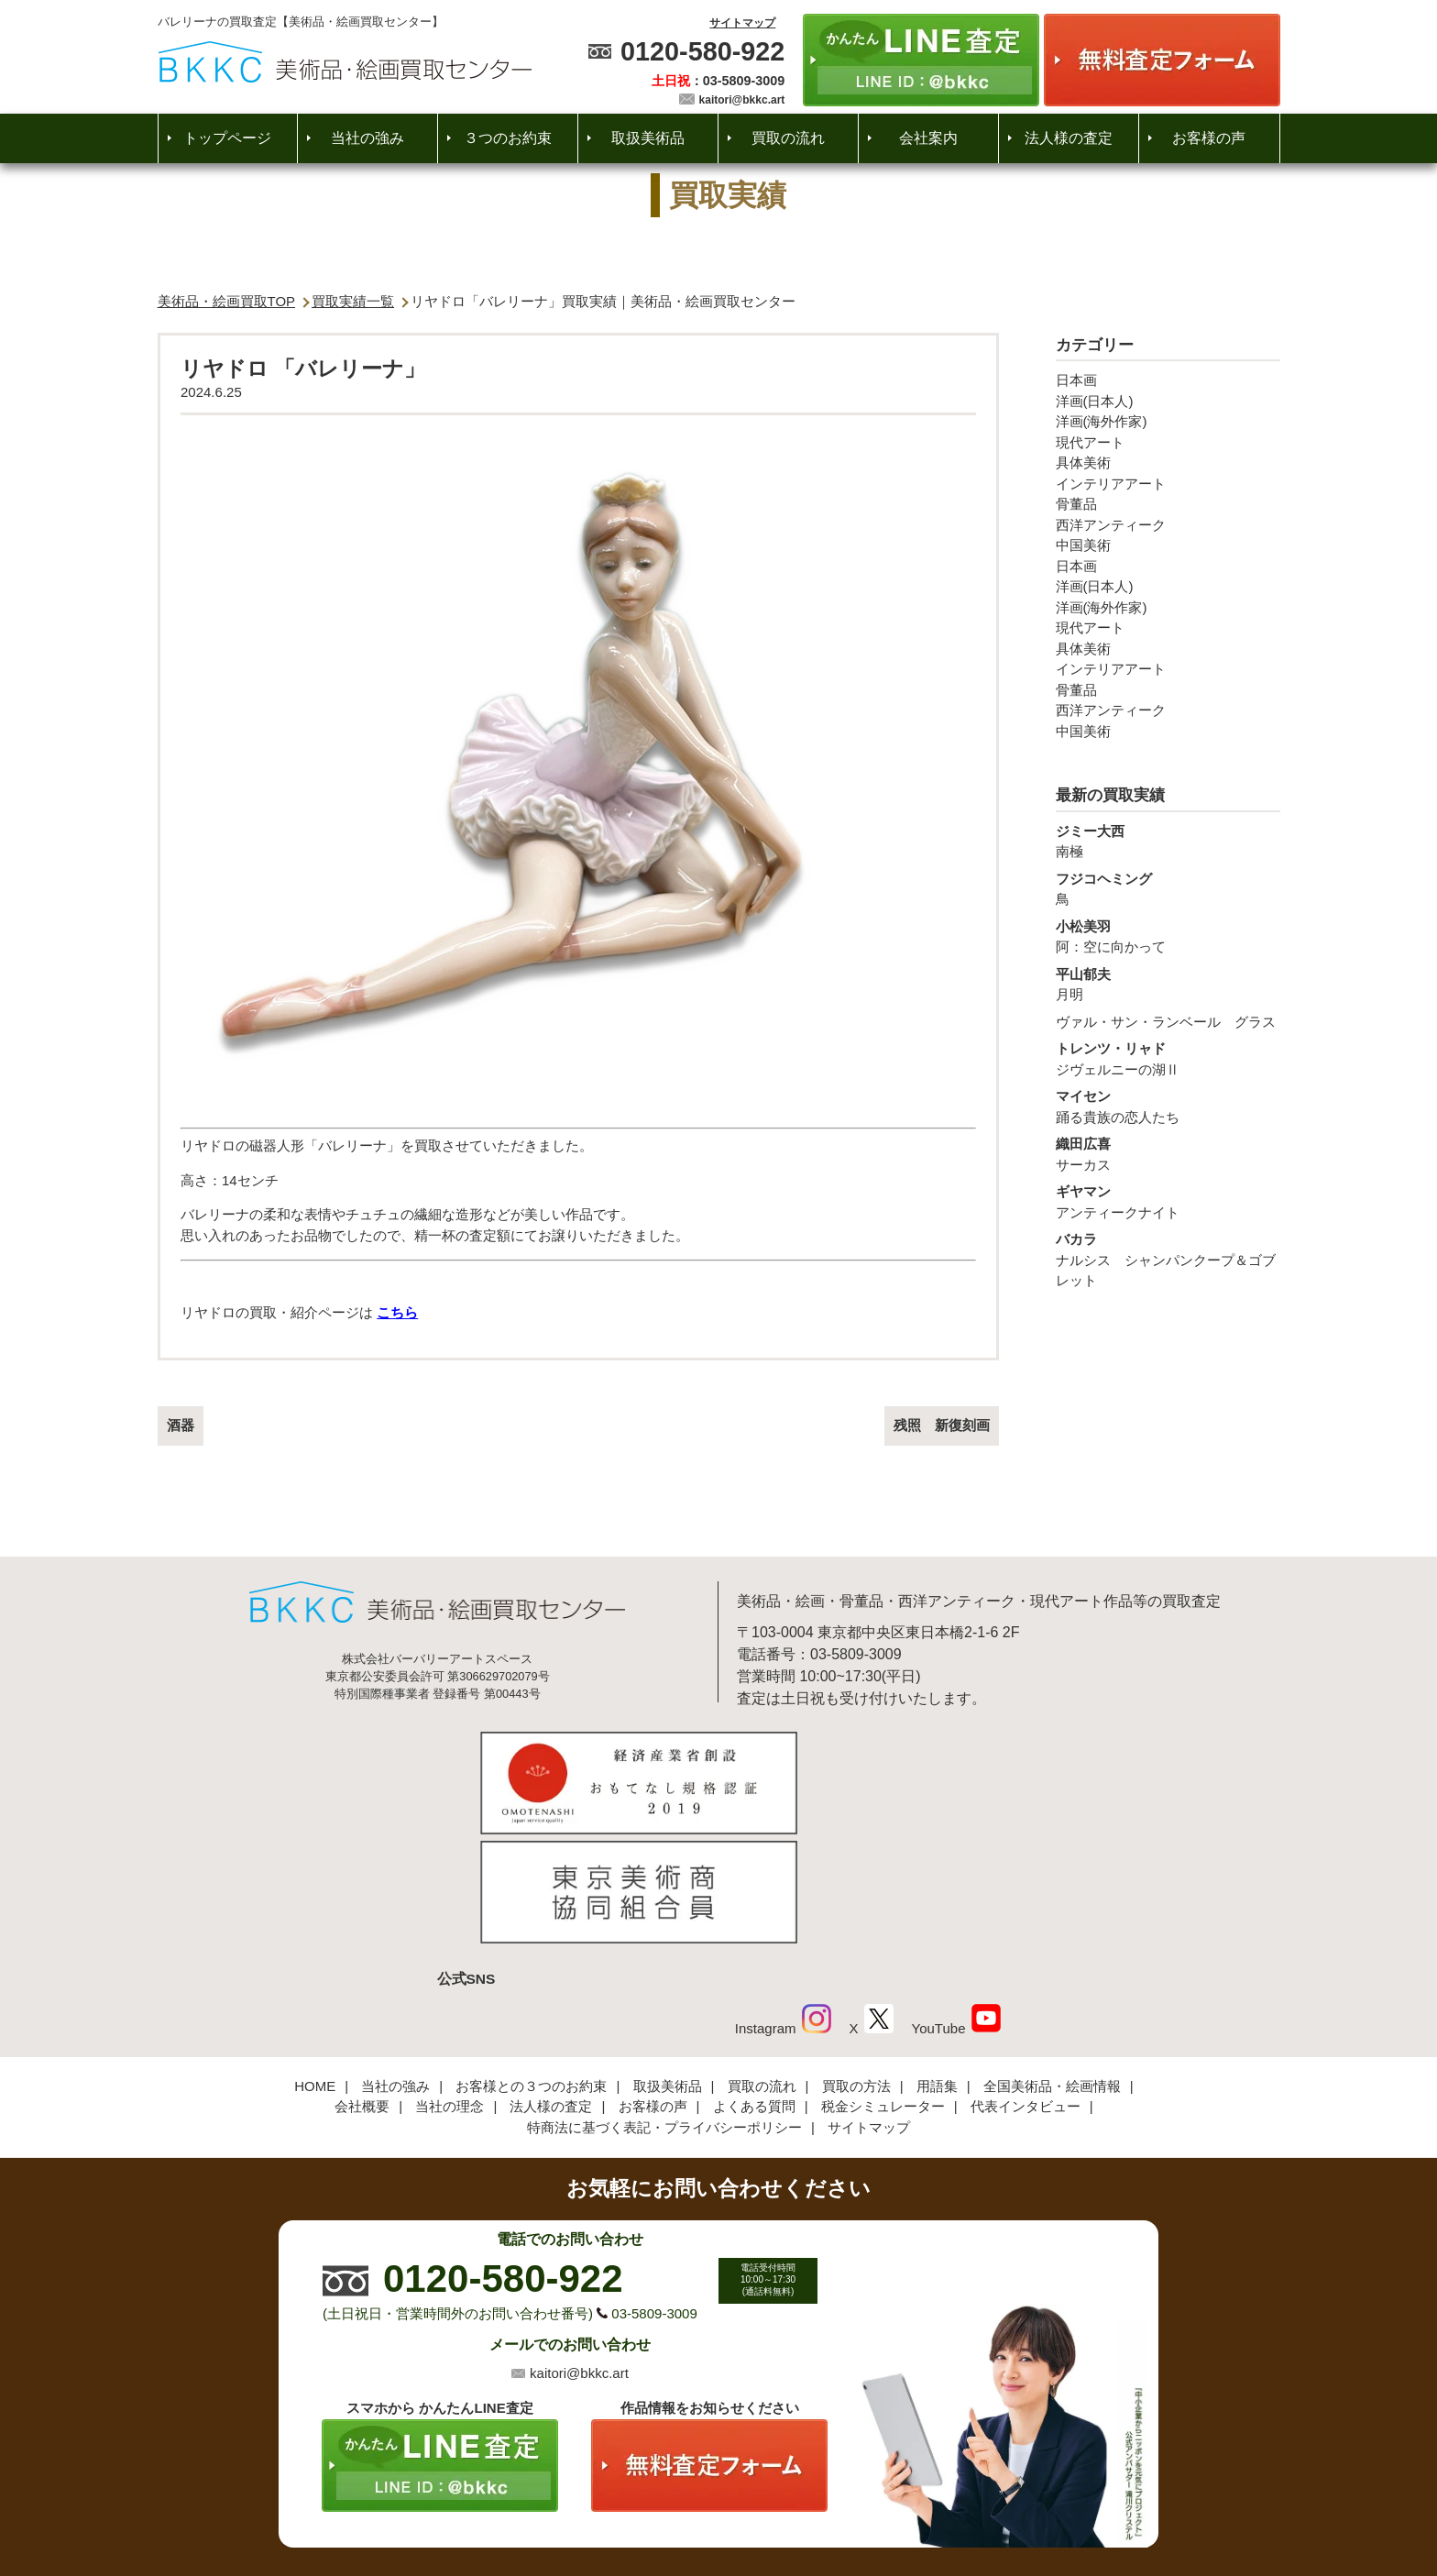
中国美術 (1083, 545)
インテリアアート (1111, 483)
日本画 (1076, 380)
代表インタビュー (1025, 1984)
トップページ (227, 138)
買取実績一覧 (353, 301)
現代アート (1090, 442)
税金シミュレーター (883, 1984)
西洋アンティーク (1111, 525)
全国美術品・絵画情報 (1052, 1963)
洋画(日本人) (1095, 401)
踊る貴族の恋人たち (1168, 1105)
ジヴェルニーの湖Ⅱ (1168, 1058)
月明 (1168, 983)
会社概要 (362, 1984)
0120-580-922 (702, 51)
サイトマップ (742, 23)
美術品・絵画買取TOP (227, 301)
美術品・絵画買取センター (687, 2507)
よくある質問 (754, 1984)
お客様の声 (1208, 138)
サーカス (1168, 1153)
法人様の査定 (1069, 138)
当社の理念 (449, 1984)
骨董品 (1076, 504)
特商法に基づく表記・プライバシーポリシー (664, 2004)
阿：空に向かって (1168, 936)
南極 (1168, 840)
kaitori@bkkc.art (742, 100)
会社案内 (928, 138)
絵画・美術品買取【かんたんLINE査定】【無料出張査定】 (345, 62)
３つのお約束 (508, 138)
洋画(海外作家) (1101, 421)
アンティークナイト (1168, 1201)
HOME (314, 1963)
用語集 (937, 1963)
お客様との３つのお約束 (531, 1963)
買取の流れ (788, 138)
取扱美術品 (648, 138)
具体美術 (1083, 462)
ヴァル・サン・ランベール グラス (1166, 1021)
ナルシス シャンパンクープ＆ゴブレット (1168, 1258)
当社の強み (367, 138)
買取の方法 (856, 1963)
